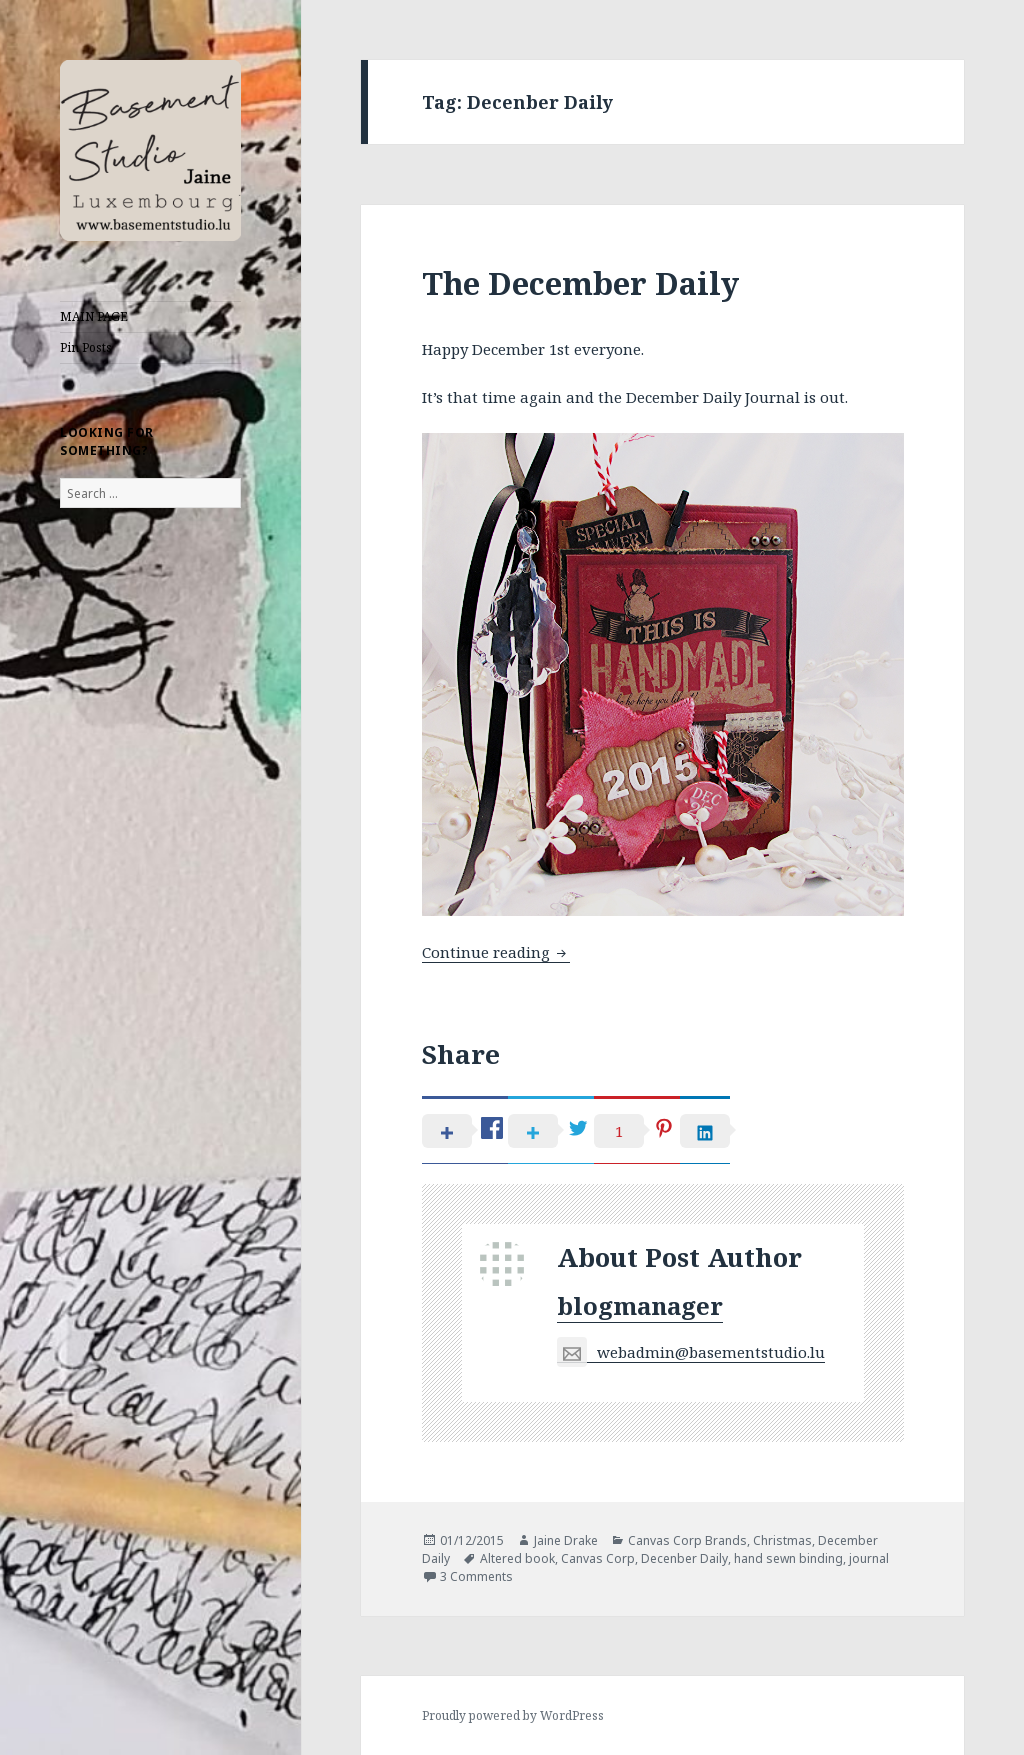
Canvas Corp (598, 1558)
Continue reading (496, 952)
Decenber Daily (684, 1558)
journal (869, 1558)
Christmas (782, 1540)
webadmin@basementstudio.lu (691, 1352)
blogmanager (640, 1305)
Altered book (517, 1558)
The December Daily (580, 283)
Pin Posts (86, 347)
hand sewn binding (788, 1558)
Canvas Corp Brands (687, 1540)
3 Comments (476, 1576)
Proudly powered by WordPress (513, 1715)
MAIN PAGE (94, 316)
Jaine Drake (566, 1540)
